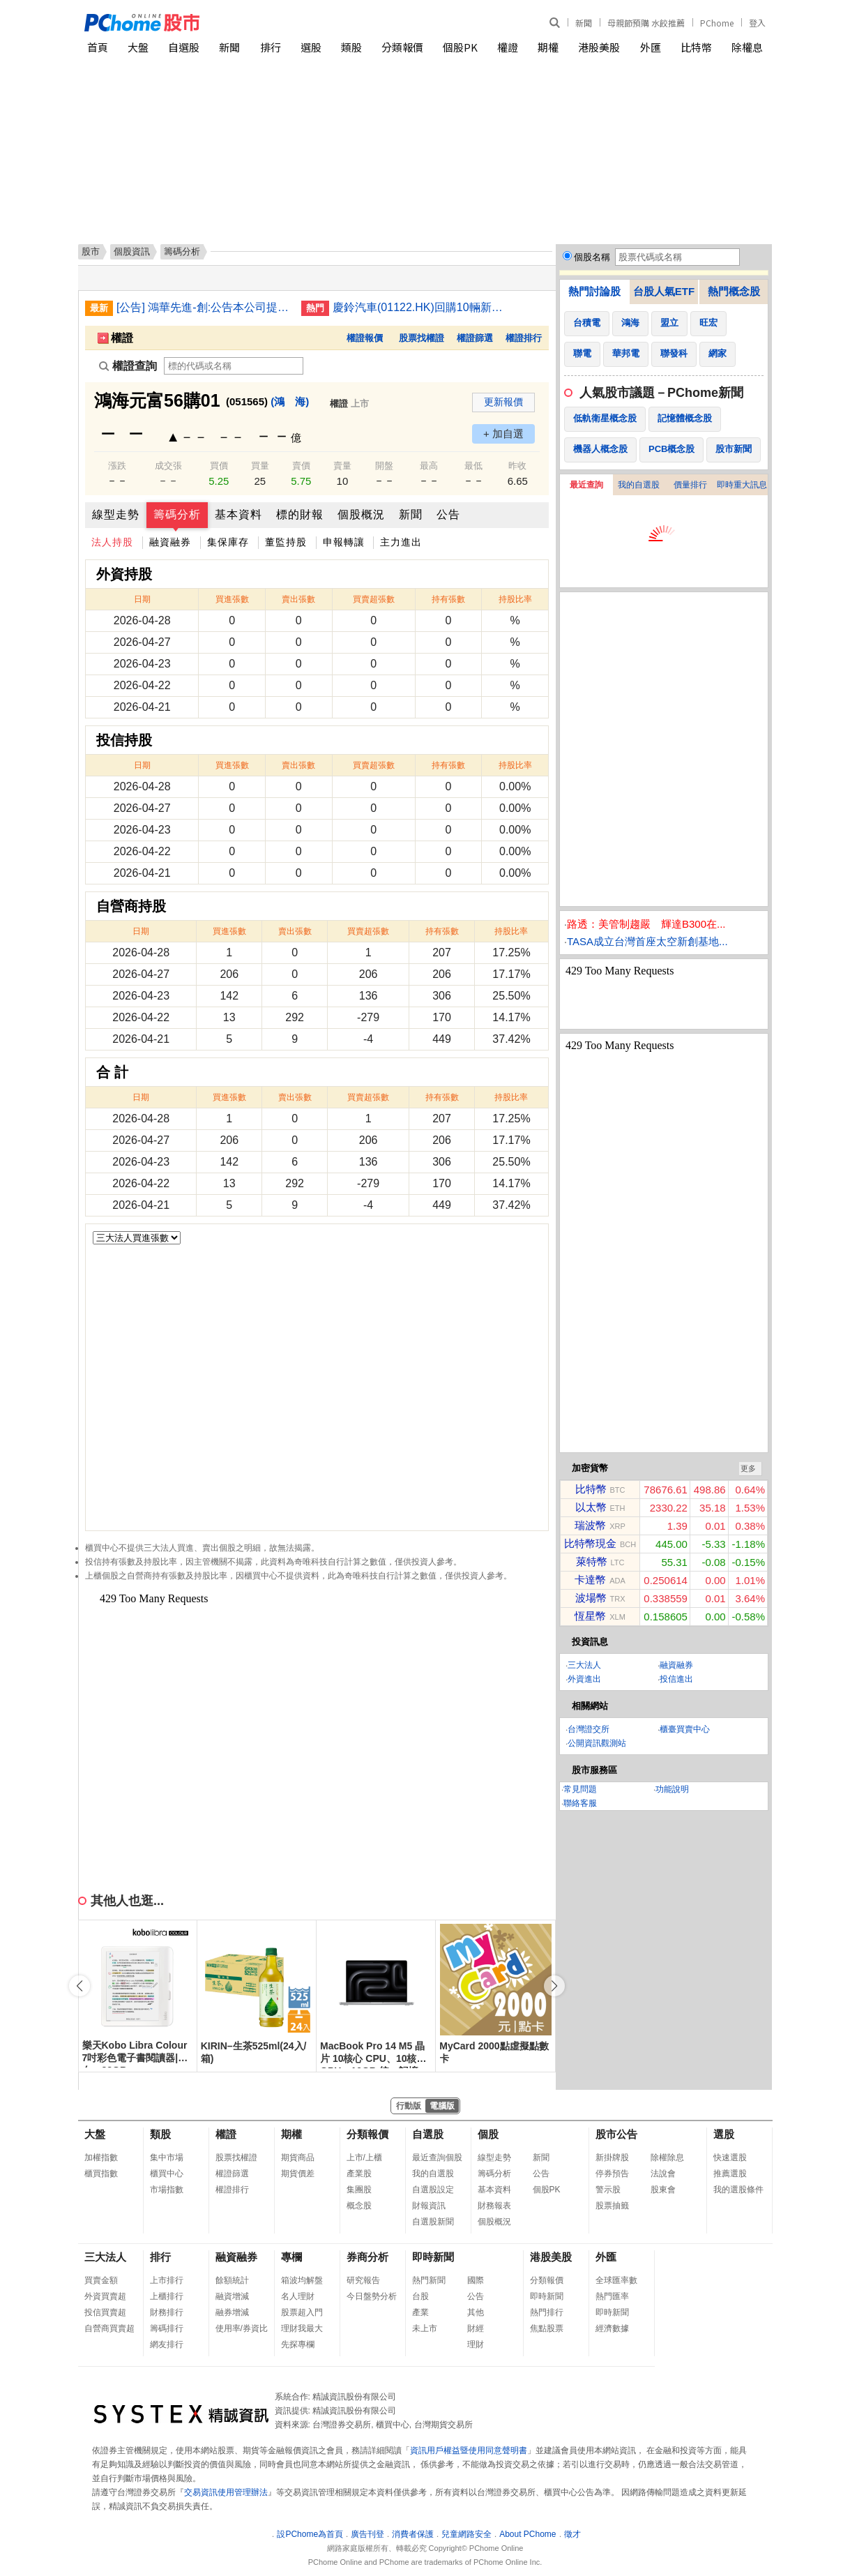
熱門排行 (546, 2312)
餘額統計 (232, 2280)
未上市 (424, 2328)
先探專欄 (297, 2344)
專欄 (291, 2257)
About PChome (527, 2534)
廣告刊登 (367, 2534)
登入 (757, 23)
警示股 (608, 2189)
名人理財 (297, 2296)
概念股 (359, 2205)
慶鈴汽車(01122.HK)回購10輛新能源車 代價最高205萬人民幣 (420, 307)
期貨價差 (297, 2173)
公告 (448, 514)
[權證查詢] (233, 366)
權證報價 (365, 338)
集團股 (359, 2189)
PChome (717, 23)
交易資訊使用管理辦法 (226, 2492)
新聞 (583, 23)
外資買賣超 (105, 2296)
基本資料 (238, 514)
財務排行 (166, 2312)
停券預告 (612, 2173)
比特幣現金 (590, 1543)
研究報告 (363, 2280)
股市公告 (616, 2134)
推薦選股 (730, 2173)
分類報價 (402, 47)
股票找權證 (421, 338)
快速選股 (730, 2157)
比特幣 (696, 47)
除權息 (747, 47)
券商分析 (367, 2257)
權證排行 (524, 338)
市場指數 (166, 2189)
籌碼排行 (166, 2328)
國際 (475, 2280)
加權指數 (101, 2157)
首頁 (97, 47)
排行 (270, 47)
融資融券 (170, 542)
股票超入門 (302, 2312)
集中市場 (166, 2157)
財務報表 (494, 2205)
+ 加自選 (503, 433)
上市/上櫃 (364, 2157)
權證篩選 (475, 338)
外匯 (650, 47)
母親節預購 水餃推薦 (646, 23)
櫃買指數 (101, 2173)
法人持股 (112, 542)
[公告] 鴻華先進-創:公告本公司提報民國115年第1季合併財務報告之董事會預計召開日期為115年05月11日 (203, 307)
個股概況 (361, 514)
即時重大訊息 (742, 485)
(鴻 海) (290, 401)
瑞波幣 (590, 1525)
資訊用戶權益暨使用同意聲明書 (468, 2450)
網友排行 (166, 2344)
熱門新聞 (429, 2280)
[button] (554, 1985)
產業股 (359, 2173)
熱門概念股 (734, 291)
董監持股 (286, 542)
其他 (475, 2312)
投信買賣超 (105, 2312)
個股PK (460, 47)
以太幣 (591, 1507)
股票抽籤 (612, 2205)
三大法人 (584, 1665)
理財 (475, 2344)
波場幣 (591, 1598)
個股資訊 (132, 251)
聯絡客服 (580, 1803)
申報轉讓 (344, 542)
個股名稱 (592, 257)
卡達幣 (590, 1579)
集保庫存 (228, 542)
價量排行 (690, 485)
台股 (420, 2296)
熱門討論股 (594, 291)
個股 (488, 2134)
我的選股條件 (738, 2189)
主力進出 (401, 542)
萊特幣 (591, 1561)
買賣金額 (101, 2280)
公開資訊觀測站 (597, 1743)
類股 (351, 47)
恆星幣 (590, 1616)
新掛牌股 (612, 2157)
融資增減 (232, 2296)
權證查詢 (128, 366)
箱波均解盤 (302, 2280)
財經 (475, 2328)
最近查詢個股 (437, 2157)
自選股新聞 (433, 2222)
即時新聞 (433, 2257)
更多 (748, 1468)
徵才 (572, 2534)
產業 (420, 2312)
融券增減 (232, 2312)
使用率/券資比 (241, 2328)
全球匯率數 (616, 2280)
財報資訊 (429, 2205)
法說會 (663, 2173)
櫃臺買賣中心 (685, 1729)
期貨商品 (297, 2157)
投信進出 (676, 1679)
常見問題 (580, 1789)
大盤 (138, 47)
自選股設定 (433, 2189)
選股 (311, 47)
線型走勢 (115, 514)
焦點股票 (546, 2328)
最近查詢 (586, 485)
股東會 (663, 2189)
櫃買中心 (166, 2173)
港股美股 (599, 47)
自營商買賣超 (109, 2328)
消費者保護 (413, 2534)
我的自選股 (639, 485)
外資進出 (584, 1679)
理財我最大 (302, 2328)
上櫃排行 (166, 2296)
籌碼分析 (177, 514)
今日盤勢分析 (372, 2296)
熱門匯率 (612, 2296)
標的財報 (300, 514)
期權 (548, 47)
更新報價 (503, 401)
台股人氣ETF (664, 291)
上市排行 (166, 2280)
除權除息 (667, 2157)
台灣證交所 (588, 1729)
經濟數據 (612, 2328)
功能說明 (672, 1789)
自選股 (183, 47)
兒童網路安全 (466, 2534)
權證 (507, 47)
